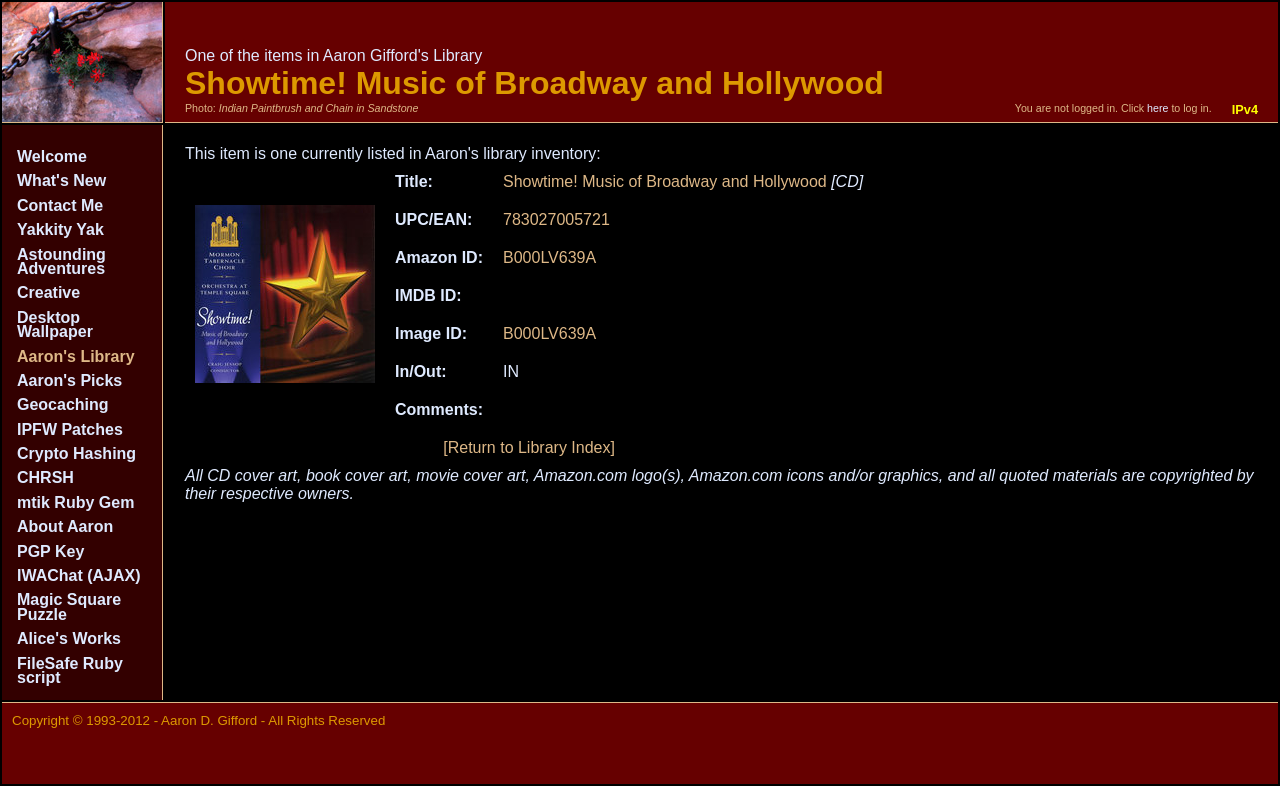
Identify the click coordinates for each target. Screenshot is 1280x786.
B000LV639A (549, 257)
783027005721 (556, 219)
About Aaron (65, 526)
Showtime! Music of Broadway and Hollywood (665, 181)
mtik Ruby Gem (75, 502)
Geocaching (63, 404)
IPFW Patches (70, 429)
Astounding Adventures (61, 261)
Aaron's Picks (69, 380)
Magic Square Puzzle (69, 606)
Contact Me (60, 205)
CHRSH (45, 477)
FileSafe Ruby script (70, 670)
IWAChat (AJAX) (79, 575)
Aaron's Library (76, 356)
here (1157, 108)
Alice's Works (69, 638)
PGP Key (50, 551)
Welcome (52, 156)
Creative (48, 292)
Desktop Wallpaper (55, 324)
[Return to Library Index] (529, 447)
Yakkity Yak (60, 229)
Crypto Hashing (76, 453)
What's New (61, 180)
